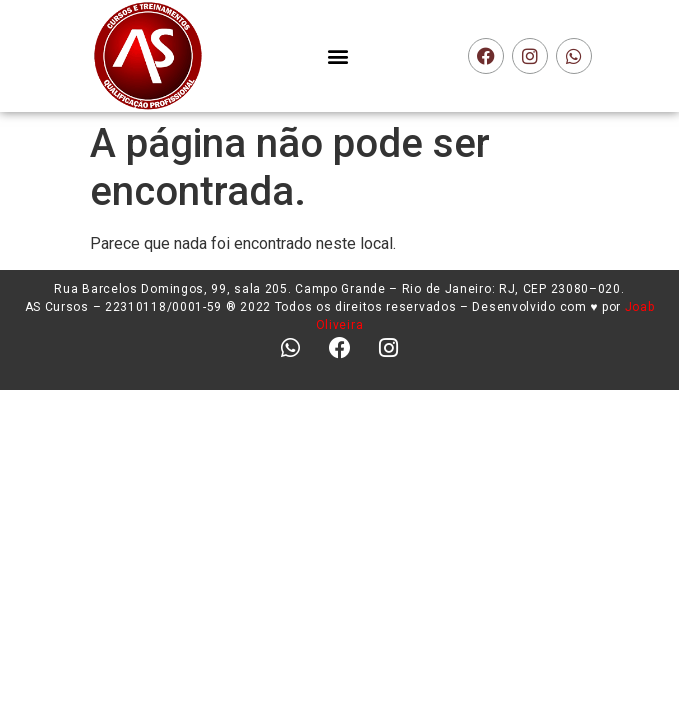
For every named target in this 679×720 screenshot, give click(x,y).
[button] (337, 56)
